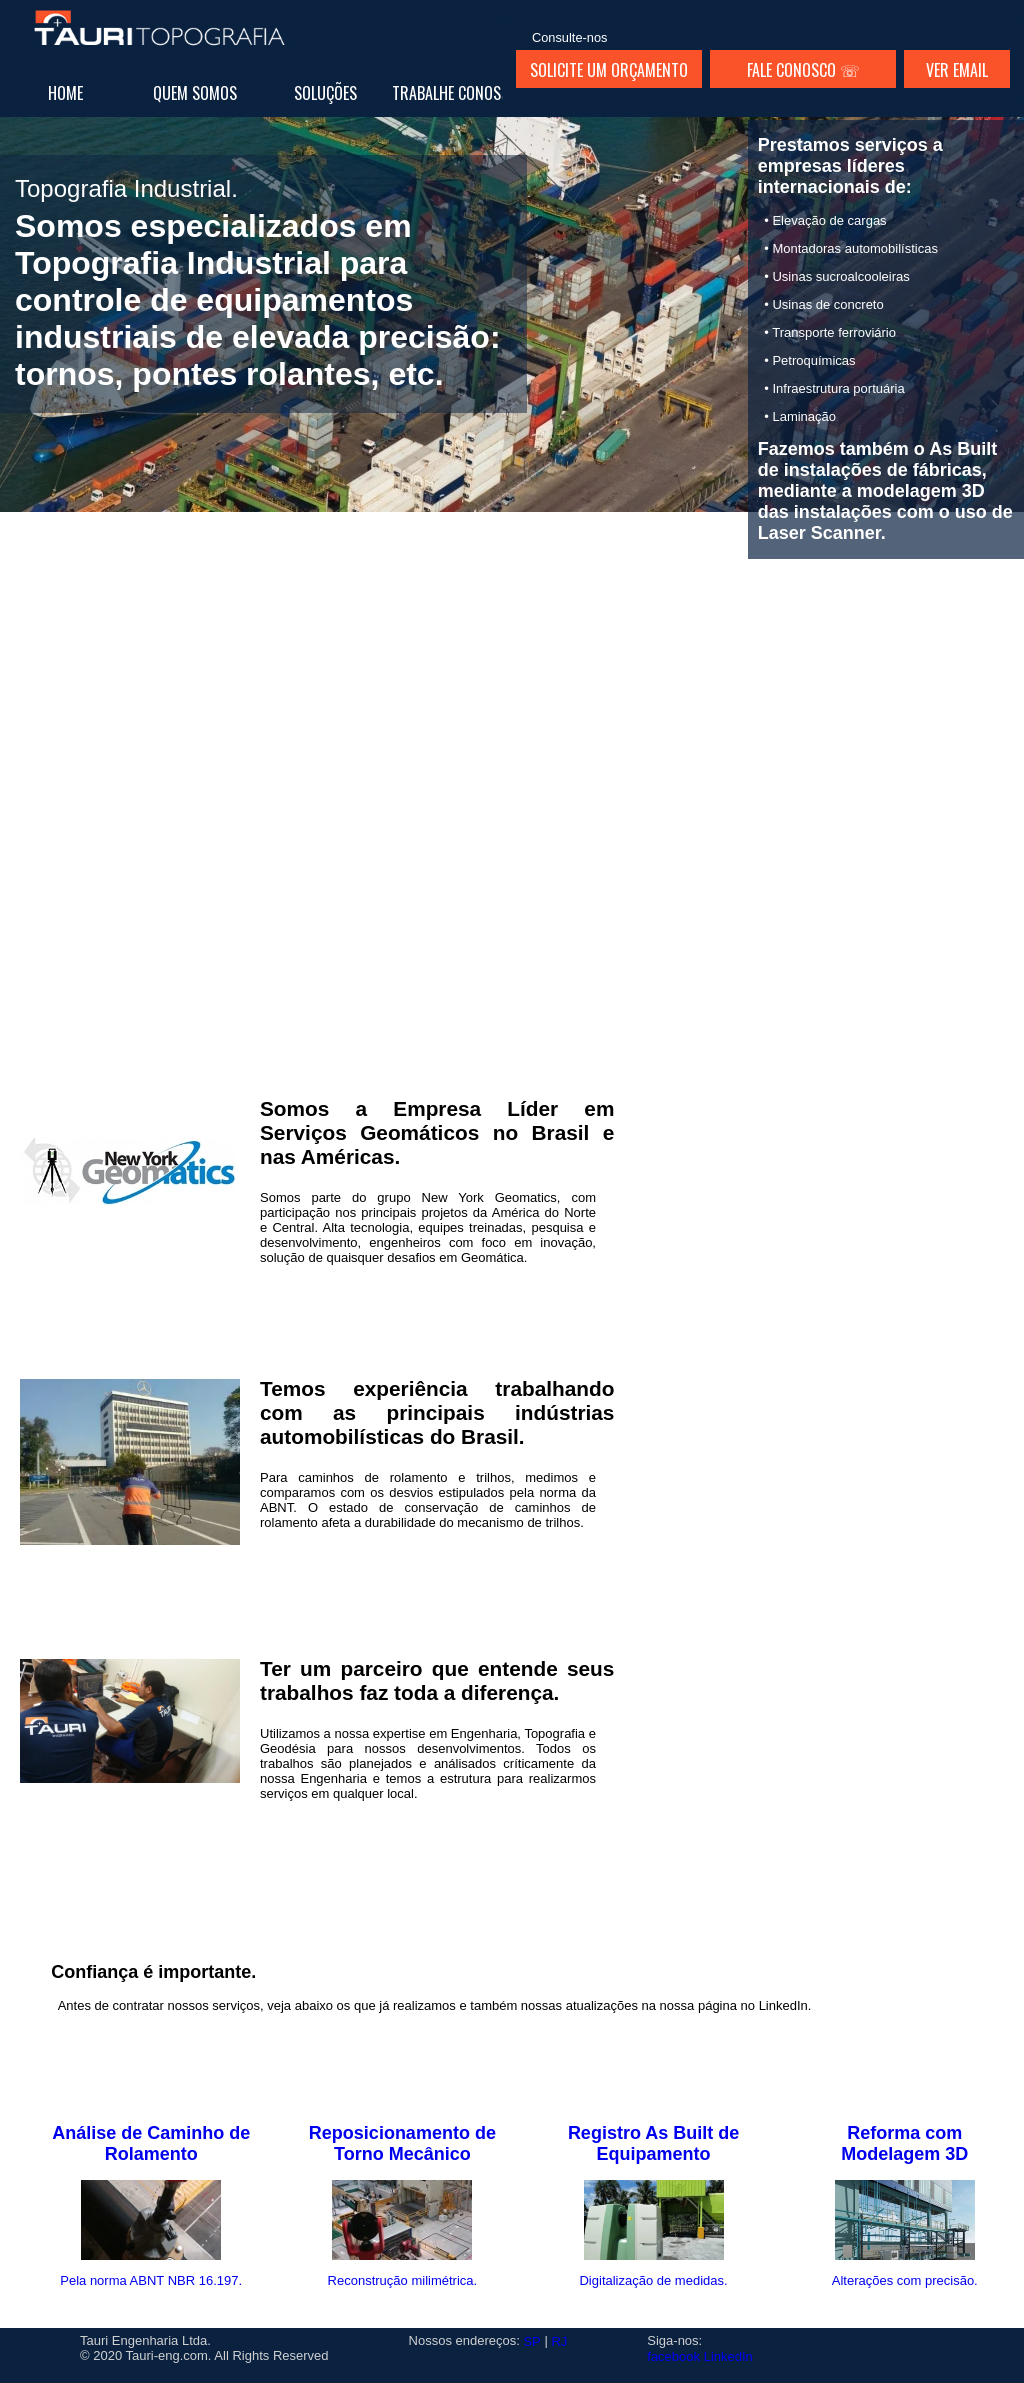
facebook (673, 2356)
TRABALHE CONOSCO (455, 93)
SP (531, 2341)
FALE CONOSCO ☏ (803, 70)
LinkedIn (728, 2356)
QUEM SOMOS (195, 93)
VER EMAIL (957, 70)
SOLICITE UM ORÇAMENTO (609, 70)
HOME (65, 93)
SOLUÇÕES (325, 93)
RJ (559, 2341)
